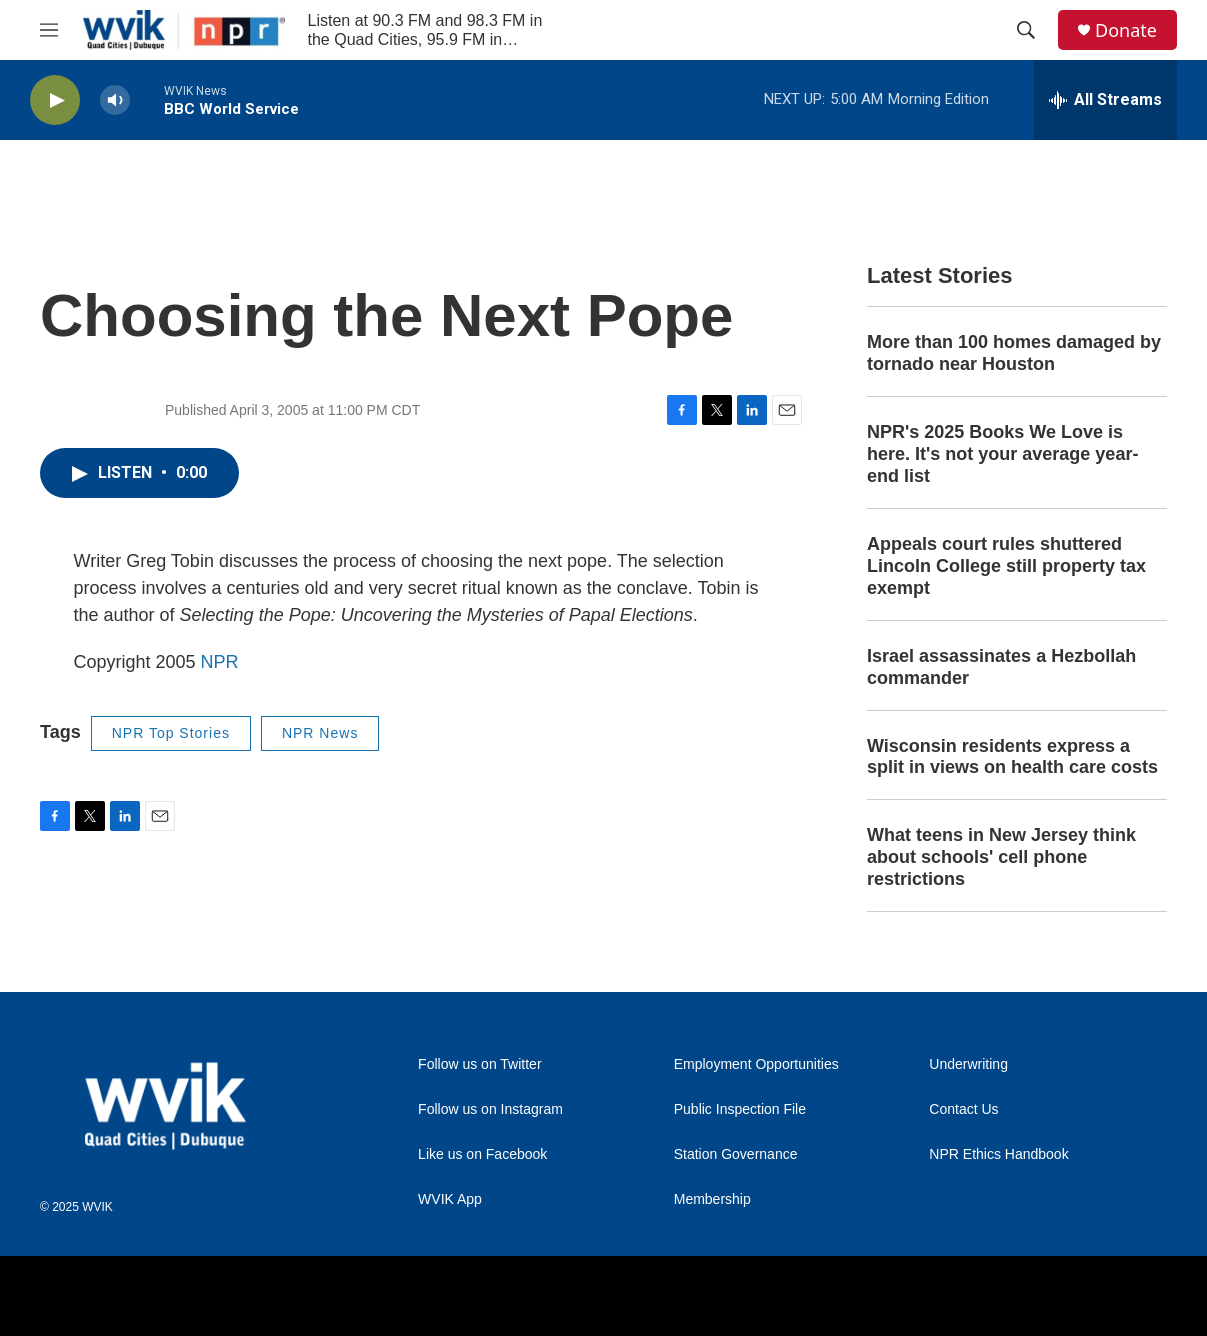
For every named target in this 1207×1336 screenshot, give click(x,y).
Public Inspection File (740, 1109)
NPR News (320, 733)
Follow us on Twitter (479, 1064)
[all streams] (1105, 100)
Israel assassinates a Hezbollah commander (1001, 667)
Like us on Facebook (482, 1154)
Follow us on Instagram (490, 1109)
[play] (55, 100)
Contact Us (963, 1109)
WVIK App (450, 1199)
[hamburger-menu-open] (49, 30)
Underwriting (968, 1064)
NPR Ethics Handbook (998, 1154)
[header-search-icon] (1026, 30)
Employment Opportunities (756, 1064)
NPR (220, 662)
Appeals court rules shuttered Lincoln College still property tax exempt (1006, 566)
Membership (712, 1199)
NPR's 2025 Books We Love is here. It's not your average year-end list (1002, 454)
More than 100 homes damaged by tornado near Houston (1014, 353)
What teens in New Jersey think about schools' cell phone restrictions (1001, 857)
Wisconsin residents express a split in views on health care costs (1012, 757)
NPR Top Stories (171, 733)
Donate (1126, 30)
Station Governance (736, 1154)
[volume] (115, 100)
